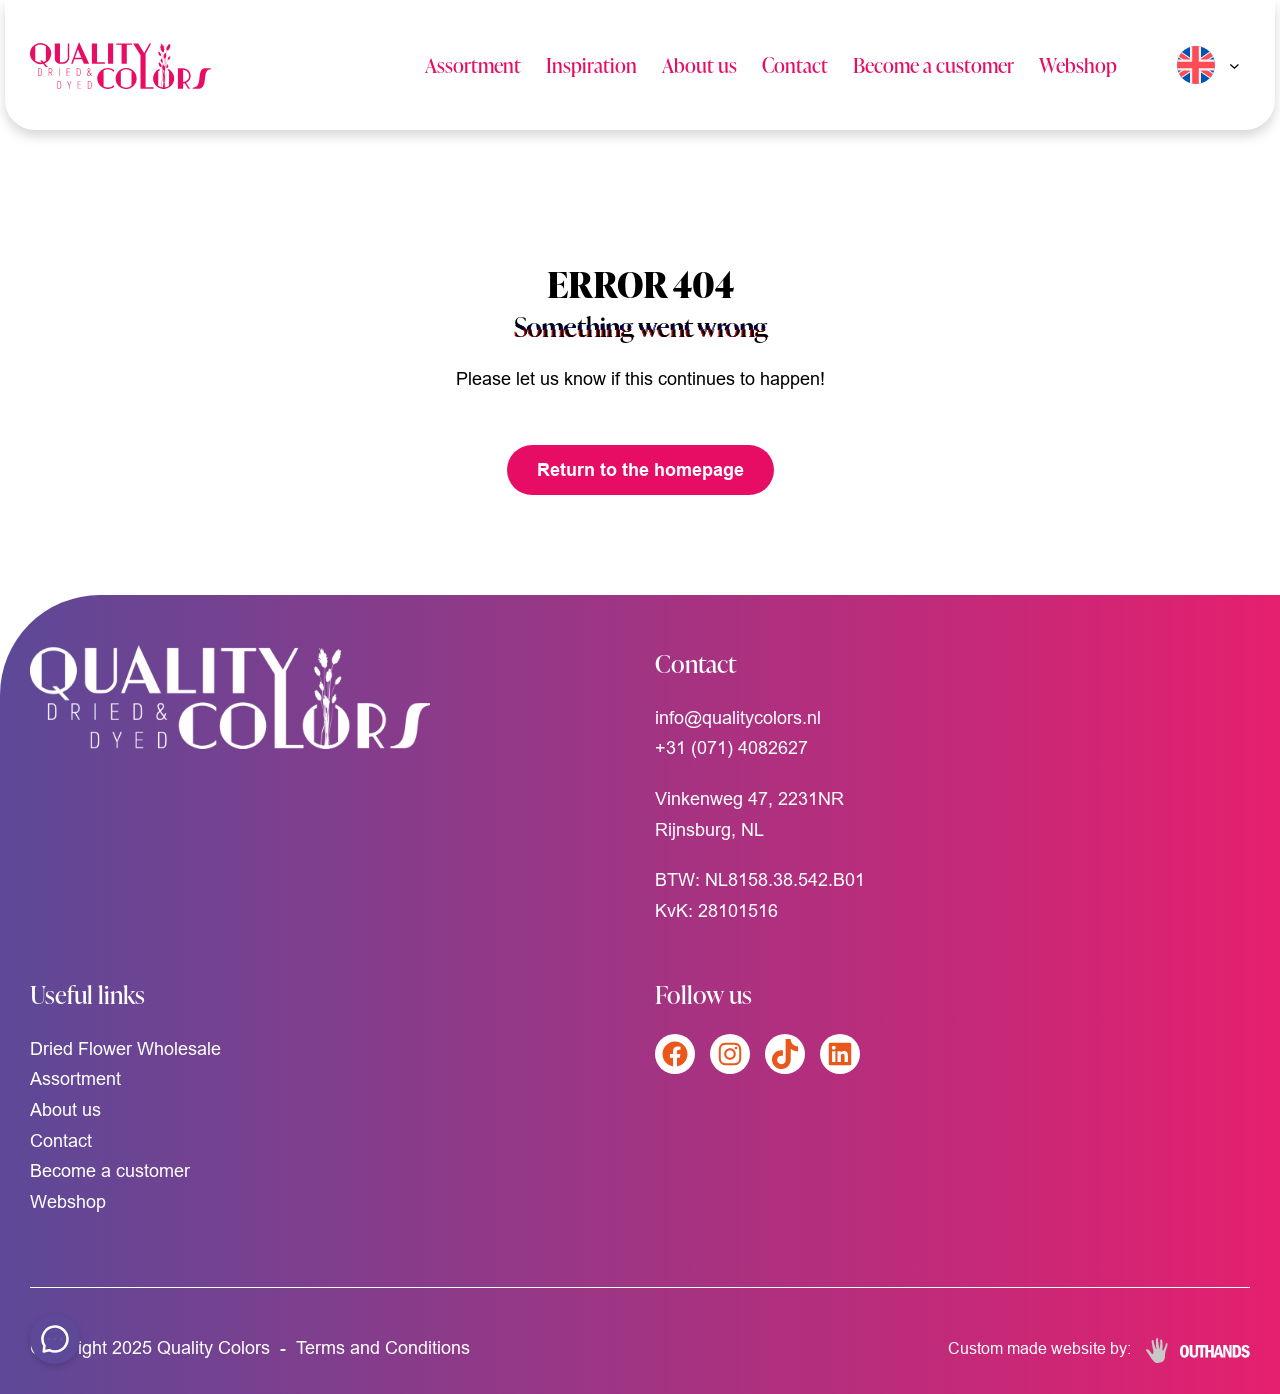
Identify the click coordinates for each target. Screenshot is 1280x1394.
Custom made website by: (1039, 1348)
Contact (795, 64)
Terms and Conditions (383, 1347)
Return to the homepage (640, 469)
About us (699, 64)
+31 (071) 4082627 (731, 747)
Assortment (473, 64)
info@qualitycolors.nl (738, 717)
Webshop (1078, 64)
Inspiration (591, 64)
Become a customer (933, 64)
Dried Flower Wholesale (125, 1048)
